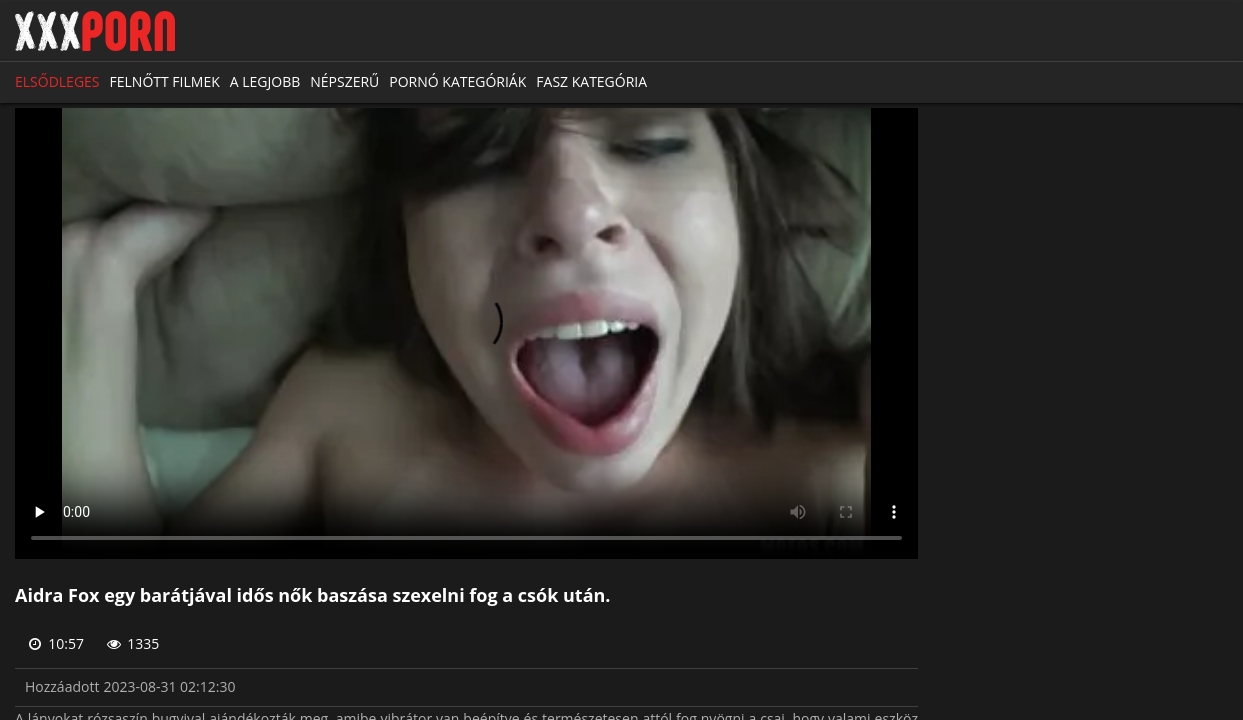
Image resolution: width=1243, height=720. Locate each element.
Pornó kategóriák (457, 81)
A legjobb (265, 81)
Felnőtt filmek (165, 81)
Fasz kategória (591, 81)
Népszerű (344, 81)
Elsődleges (57, 81)
